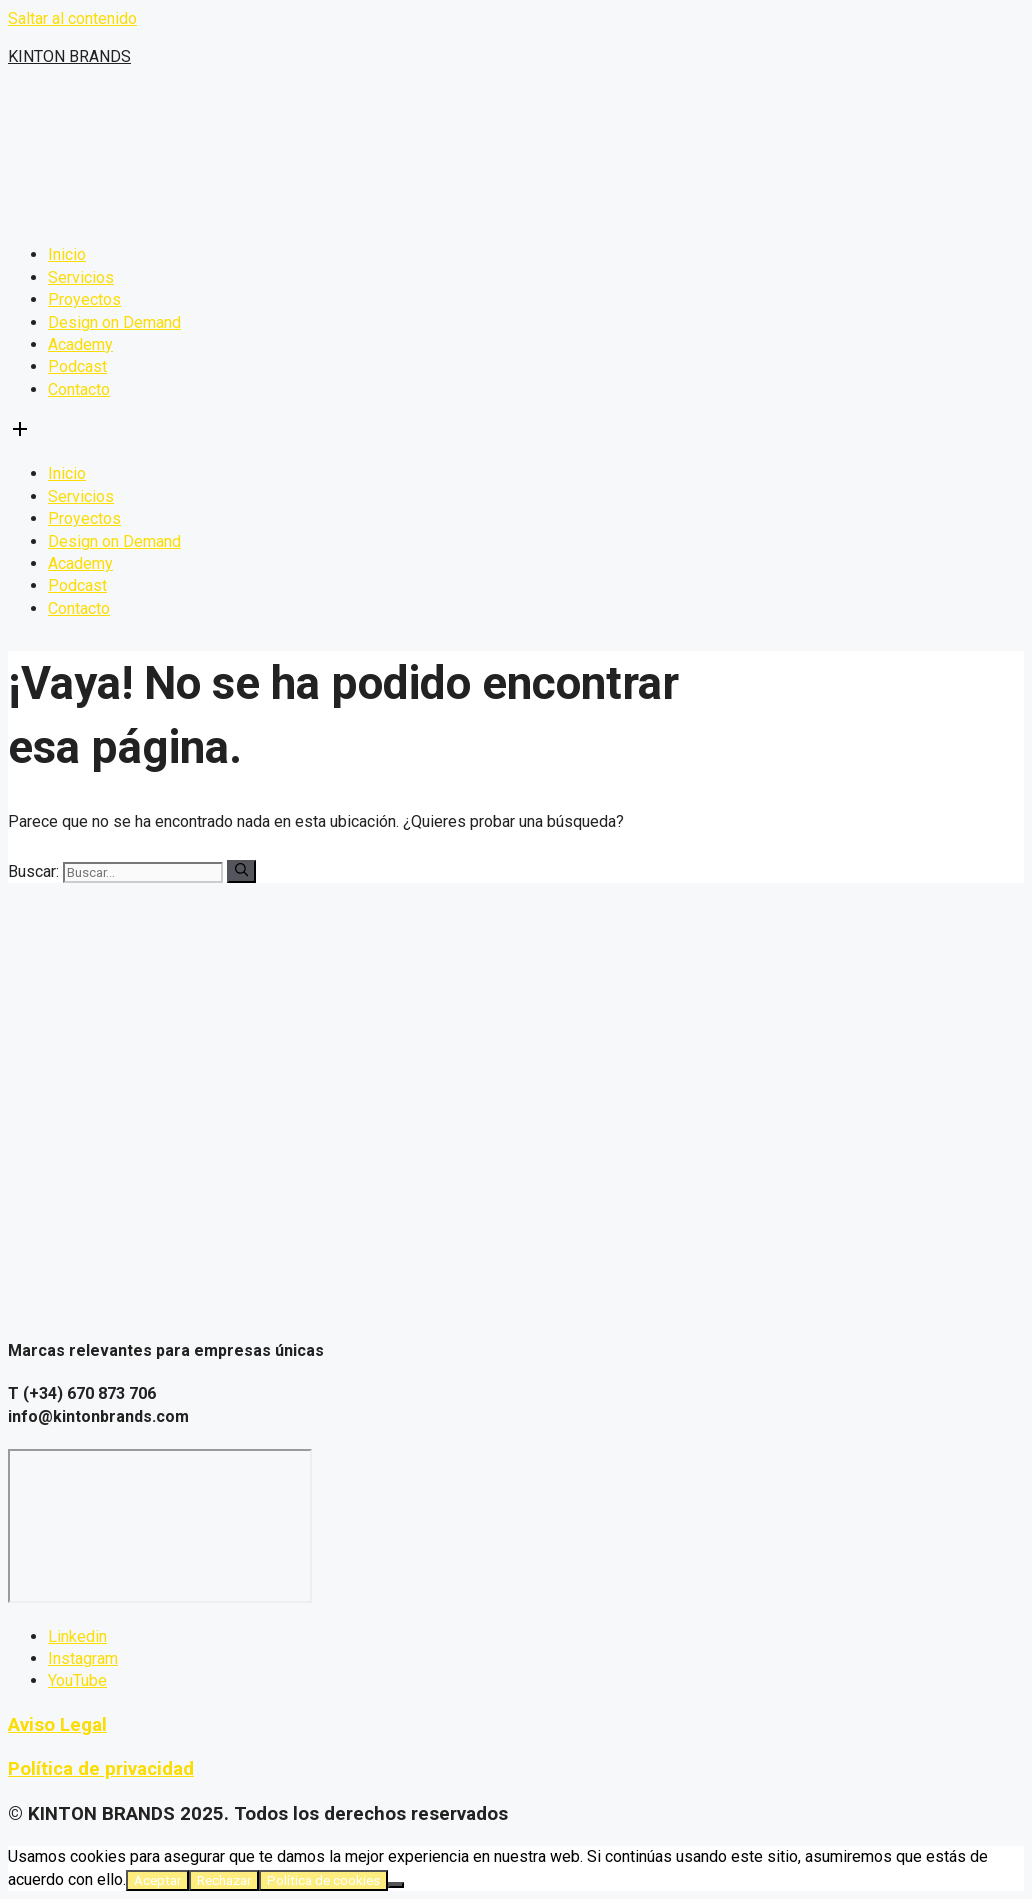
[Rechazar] (396, 1885)
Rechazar (224, 1880)
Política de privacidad (101, 1769)
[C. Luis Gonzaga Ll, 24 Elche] (160, 1526)
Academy (80, 344)
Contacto (79, 389)
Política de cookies (323, 1880)
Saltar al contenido (72, 18)
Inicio (67, 254)
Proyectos (84, 299)
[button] (516, 432)
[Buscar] (241, 871)
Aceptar (157, 1880)
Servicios (81, 277)
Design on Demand (114, 322)
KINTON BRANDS (69, 56)
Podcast (77, 366)
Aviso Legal (57, 1725)
